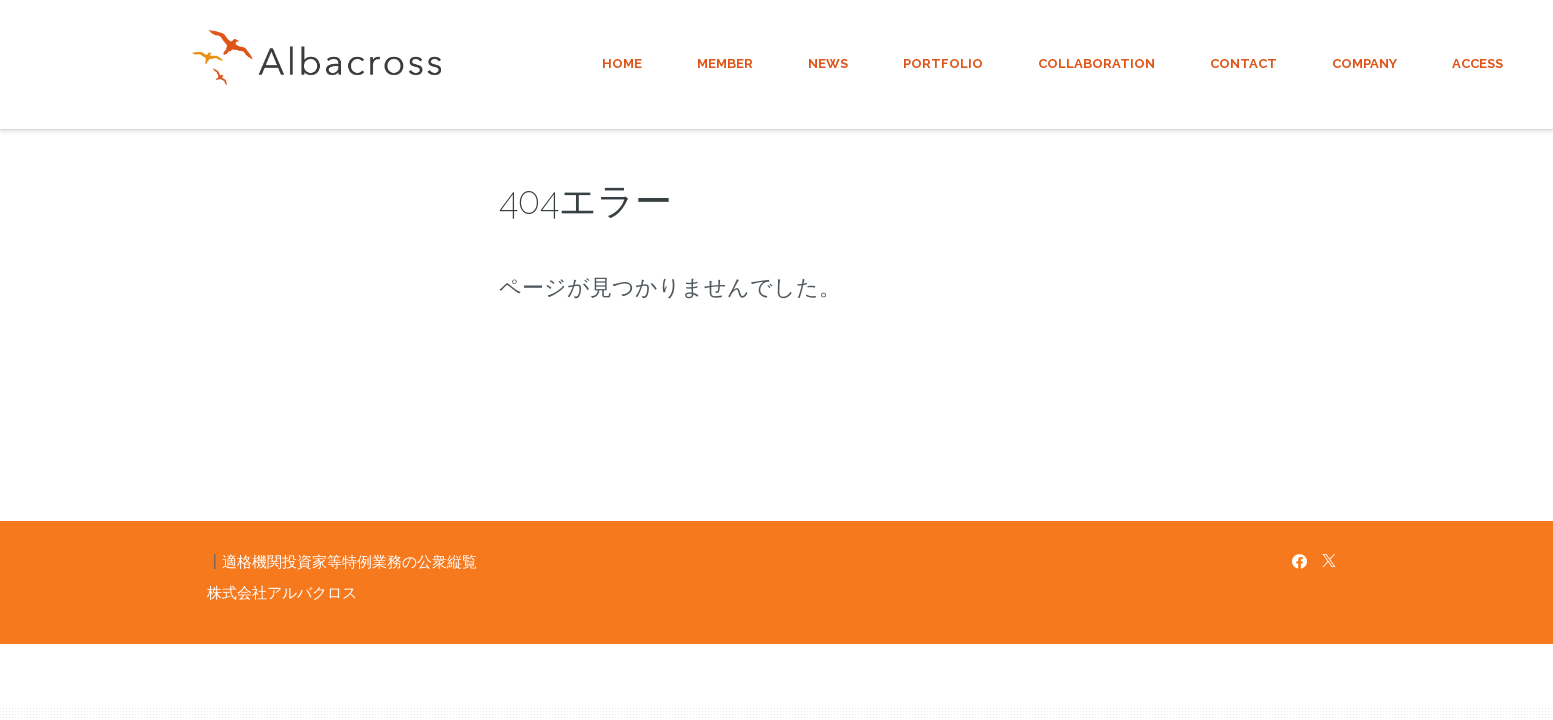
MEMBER (725, 63)
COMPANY (1364, 63)
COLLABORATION (1096, 63)
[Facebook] (1299, 561)
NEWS (828, 63)
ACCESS (1477, 63)
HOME (622, 63)
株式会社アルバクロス (282, 592)
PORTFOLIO (943, 63)
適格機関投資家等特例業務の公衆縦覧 (349, 561)
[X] (1329, 561)
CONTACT (1243, 63)
